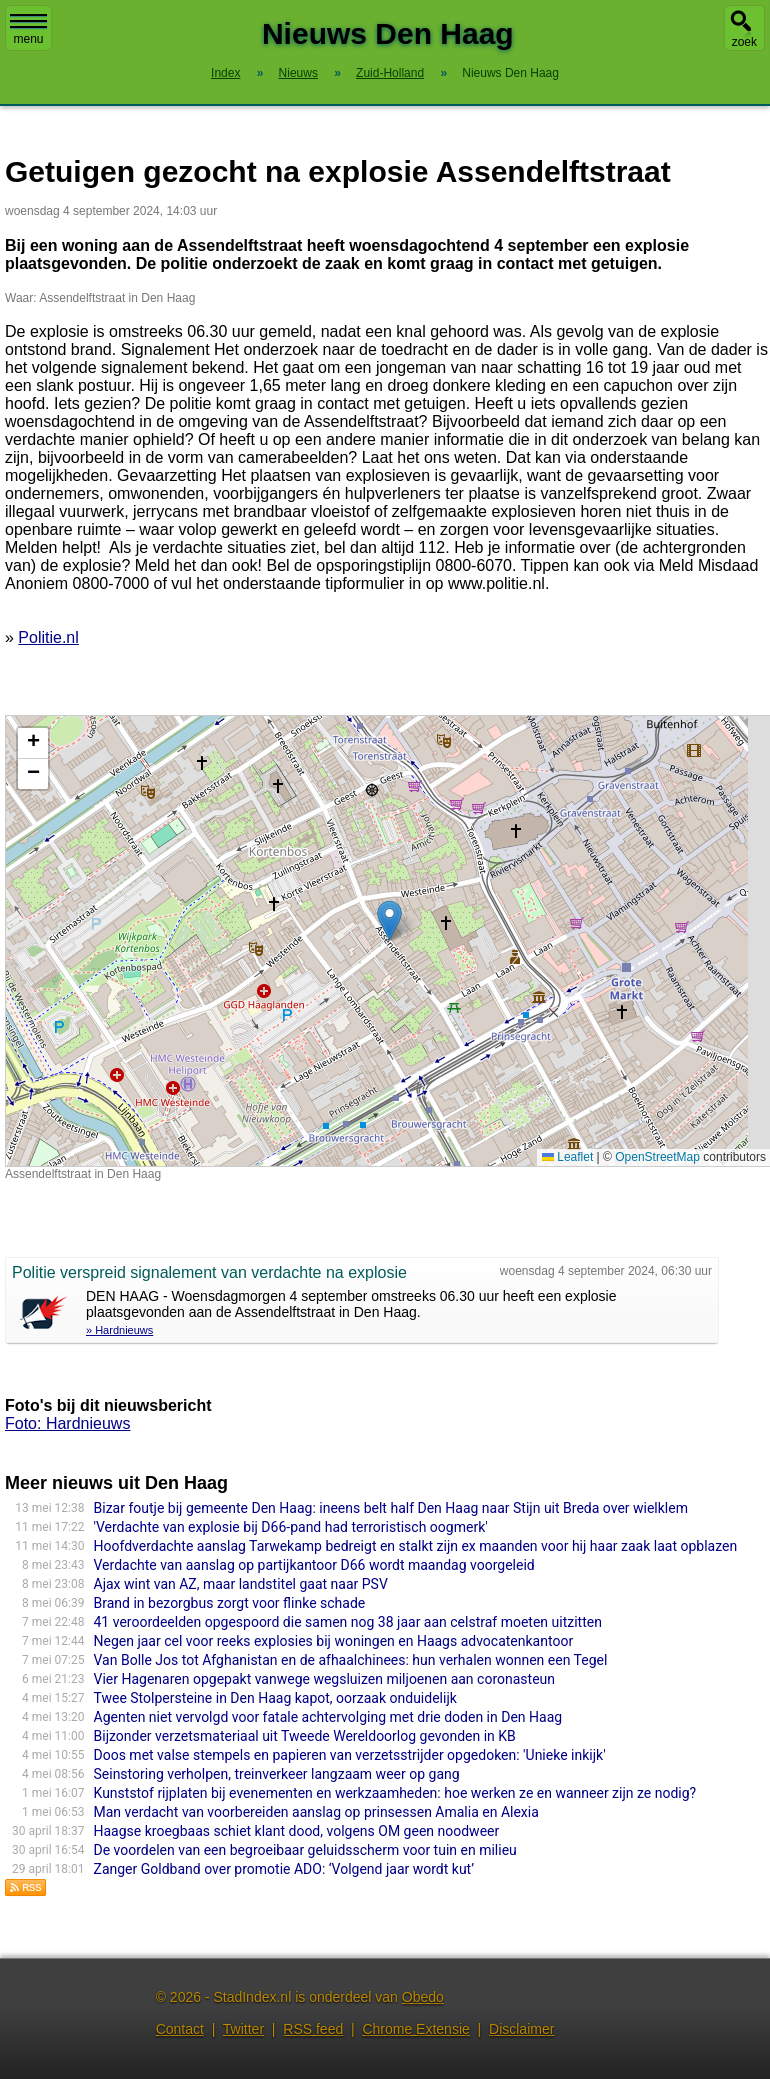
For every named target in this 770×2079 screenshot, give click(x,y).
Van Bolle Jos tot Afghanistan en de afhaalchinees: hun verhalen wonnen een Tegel (351, 1660)
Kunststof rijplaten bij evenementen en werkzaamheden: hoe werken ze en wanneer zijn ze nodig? (395, 1793)
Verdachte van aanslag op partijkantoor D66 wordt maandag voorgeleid (314, 1565)
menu (28, 30)
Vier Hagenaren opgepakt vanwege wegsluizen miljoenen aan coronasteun (325, 1679)
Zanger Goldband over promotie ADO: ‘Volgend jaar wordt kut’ (284, 1869)
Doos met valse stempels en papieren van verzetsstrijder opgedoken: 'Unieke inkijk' (350, 1755)
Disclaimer (521, 2029)
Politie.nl (48, 637)
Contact (180, 2029)
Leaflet (567, 1157)
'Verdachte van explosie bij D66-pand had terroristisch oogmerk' (291, 1527)
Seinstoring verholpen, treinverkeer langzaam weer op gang (277, 1774)
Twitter (243, 2029)
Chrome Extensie (415, 2029)
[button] (389, 920)
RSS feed (313, 2029)
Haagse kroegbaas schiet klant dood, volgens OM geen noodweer (297, 1831)
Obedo (423, 1997)
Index (225, 73)
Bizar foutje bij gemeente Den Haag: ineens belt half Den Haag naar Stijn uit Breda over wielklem (391, 1508)
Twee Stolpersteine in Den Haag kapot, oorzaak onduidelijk (275, 1698)
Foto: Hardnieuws (67, 1423)
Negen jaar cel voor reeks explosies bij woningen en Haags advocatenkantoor (334, 1641)
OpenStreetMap (657, 1157)
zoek (744, 42)
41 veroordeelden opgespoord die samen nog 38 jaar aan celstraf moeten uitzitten (348, 1622)
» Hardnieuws (119, 1330)
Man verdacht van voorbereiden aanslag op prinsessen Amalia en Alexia (316, 1812)
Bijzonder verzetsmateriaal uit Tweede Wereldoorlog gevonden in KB (305, 1736)
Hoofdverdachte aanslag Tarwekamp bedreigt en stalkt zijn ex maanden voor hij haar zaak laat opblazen (416, 1546)
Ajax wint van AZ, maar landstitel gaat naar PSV (241, 1584)
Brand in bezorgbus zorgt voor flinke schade (230, 1603)
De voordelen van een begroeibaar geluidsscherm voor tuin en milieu (305, 1850)
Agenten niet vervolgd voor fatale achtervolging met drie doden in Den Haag (328, 1717)
